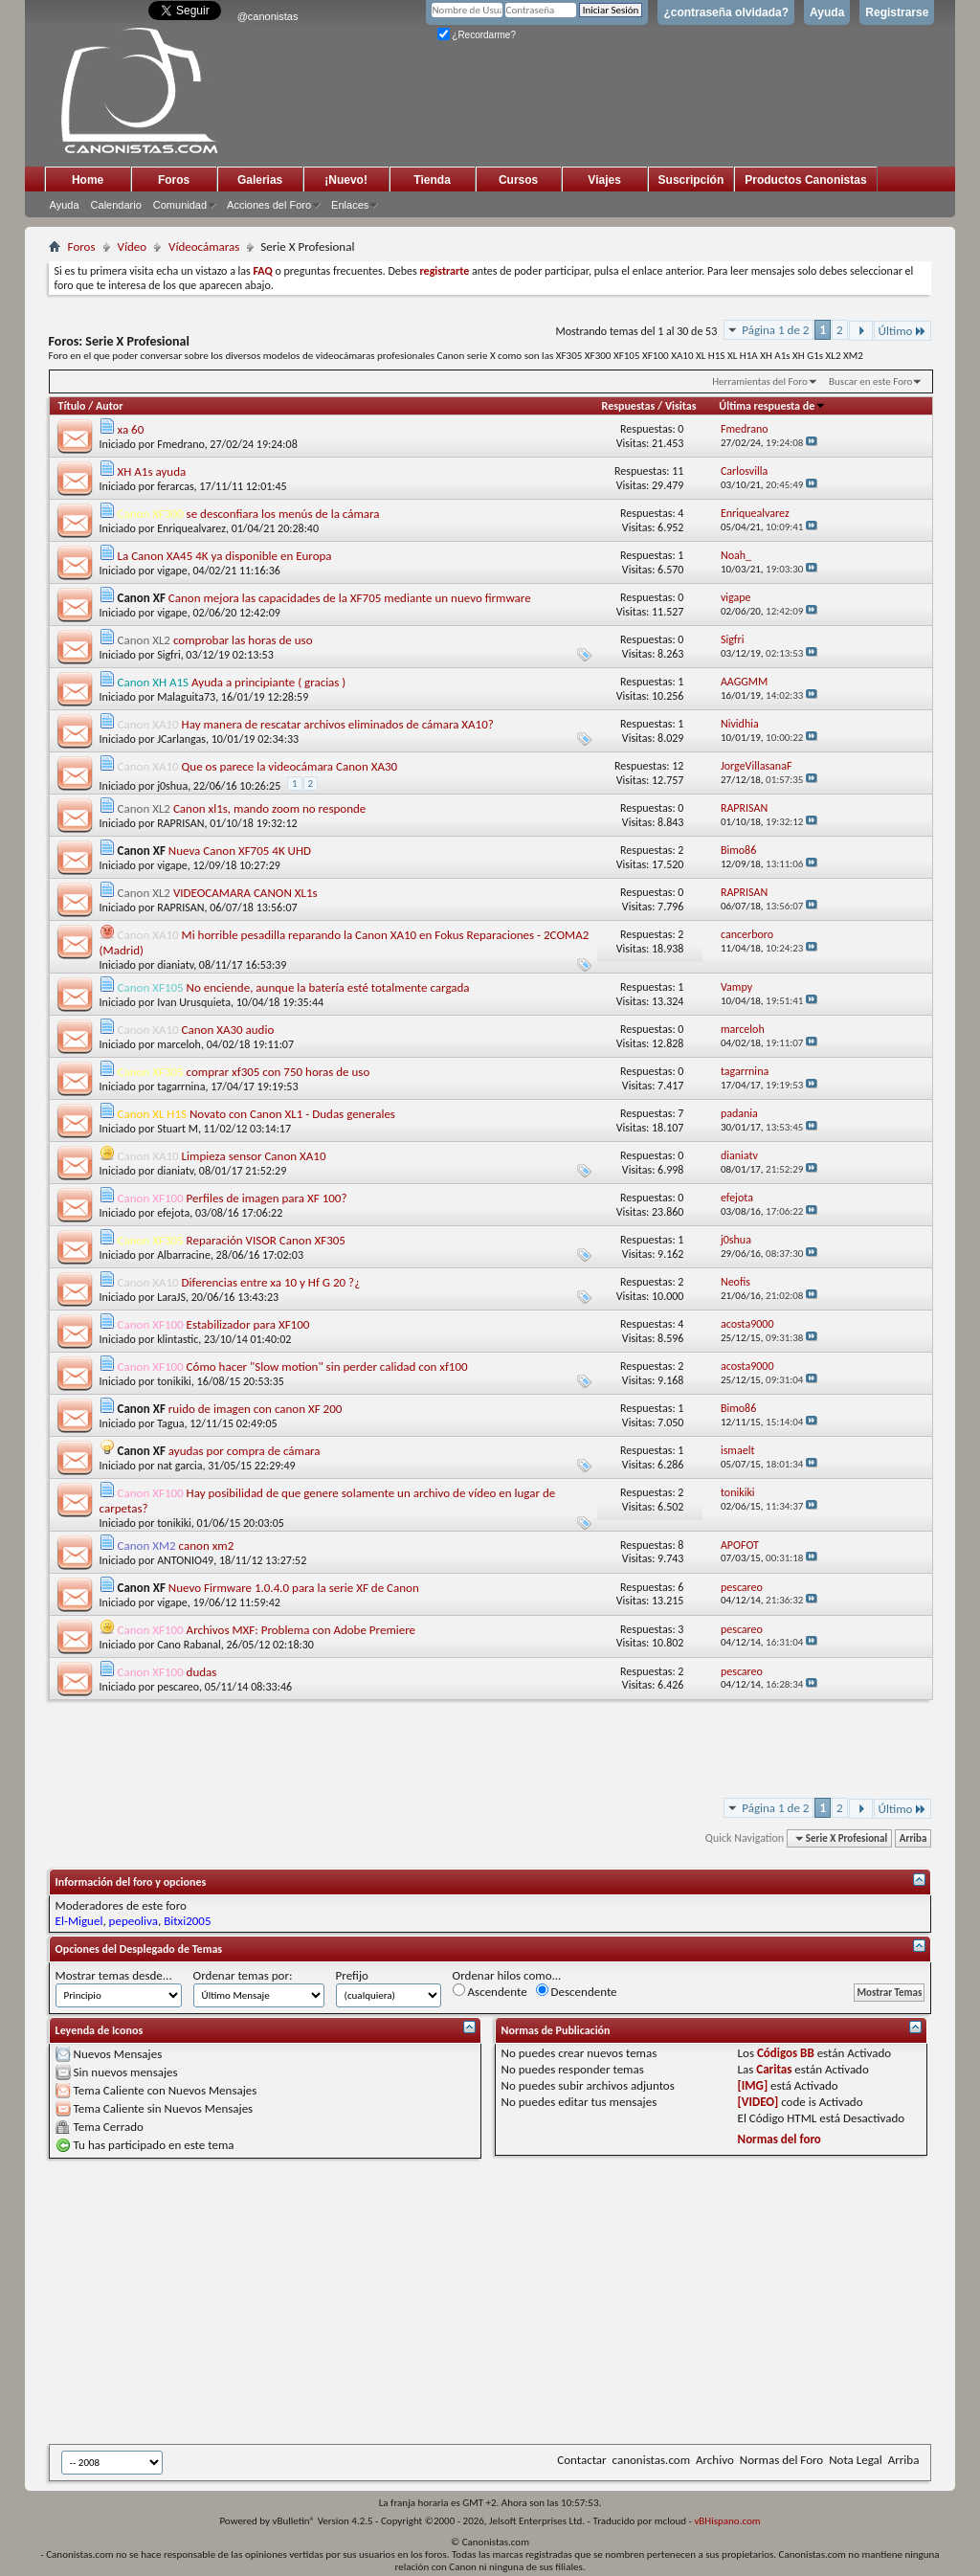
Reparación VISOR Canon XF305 (266, 1240)
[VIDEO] (758, 2101)
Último (903, 331)
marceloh (179, 1044)
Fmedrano (180, 444)
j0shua (172, 786)
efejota (173, 1213)
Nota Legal (855, 2460)
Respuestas (629, 406)
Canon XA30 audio (228, 1029)
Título (72, 406)
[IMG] (753, 2085)
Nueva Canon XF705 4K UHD (239, 850)
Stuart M (177, 1128)
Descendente (576, 1991)
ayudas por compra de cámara (244, 1451)
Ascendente (490, 1991)
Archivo (715, 2460)
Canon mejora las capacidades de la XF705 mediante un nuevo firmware (349, 598)
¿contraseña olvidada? (726, 12)
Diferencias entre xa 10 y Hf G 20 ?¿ (271, 1282)
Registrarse (896, 12)
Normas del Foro (781, 2460)
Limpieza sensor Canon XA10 (254, 1156)
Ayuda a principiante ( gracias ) (268, 682)
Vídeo (132, 246)
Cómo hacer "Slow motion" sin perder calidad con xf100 (327, 1366)
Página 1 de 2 (775, 330)
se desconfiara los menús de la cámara (283, 513)
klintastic (177, 1339)
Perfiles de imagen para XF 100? (267, 1198)
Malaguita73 (186, 697)
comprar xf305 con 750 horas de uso (278, 1071)
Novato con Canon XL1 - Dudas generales (292, 1114)
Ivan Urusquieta (194, 1002)
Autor (109, 406)
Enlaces (349, 205)
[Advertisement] (514, 2301)
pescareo (178, 1686)
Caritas (773, 2069)
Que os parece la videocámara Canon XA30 (290, 766)
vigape (172, 570)
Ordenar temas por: (243, 1975)
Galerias (259, 180)
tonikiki (174, 1381)
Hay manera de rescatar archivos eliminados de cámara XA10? (338, 724)
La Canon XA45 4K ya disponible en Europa (225, 556)
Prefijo (352, 1975)
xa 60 (131, 429)
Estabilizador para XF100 (248, 1324)
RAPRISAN (180, 823)
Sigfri (169, 654)
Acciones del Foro (269, 205)
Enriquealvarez (191, 528)
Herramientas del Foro (760, 381)
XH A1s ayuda (152, 471)
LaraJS (171, 1297)
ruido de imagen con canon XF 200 (255, 1408)
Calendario (116, 205)
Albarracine (184, 1255)
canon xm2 (206, 1545)
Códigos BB (785, 2053)
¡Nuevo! (346, 180)
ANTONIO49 (185, 1560)
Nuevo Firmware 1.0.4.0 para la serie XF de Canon (293, 1587)
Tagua (170, 1423)
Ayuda (827, 12)
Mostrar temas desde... (114, 1975)
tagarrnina (181, 1086)
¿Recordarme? (476, 35)
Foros (173, 180)
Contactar (581, 2460)
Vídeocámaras (203, 246)
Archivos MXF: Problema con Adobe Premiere (301, 1630)
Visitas (681, 406)
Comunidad (180, 205)
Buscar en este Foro (870, 381)
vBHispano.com (727, 2521)
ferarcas (175, 486)
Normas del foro (779, 2139)
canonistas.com (651, 2460)
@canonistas (268, 16)
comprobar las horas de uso (243, 640)
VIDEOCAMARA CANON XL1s (245, 892)
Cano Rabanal (189, 1644)
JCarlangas (181, 739)
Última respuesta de (772, 406)
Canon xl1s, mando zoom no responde (269, 808)
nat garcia (179, 1465)
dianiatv (175, 965)
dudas (202, 1672)
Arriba (913, 1838)
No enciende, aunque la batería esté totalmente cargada (328, 987)
